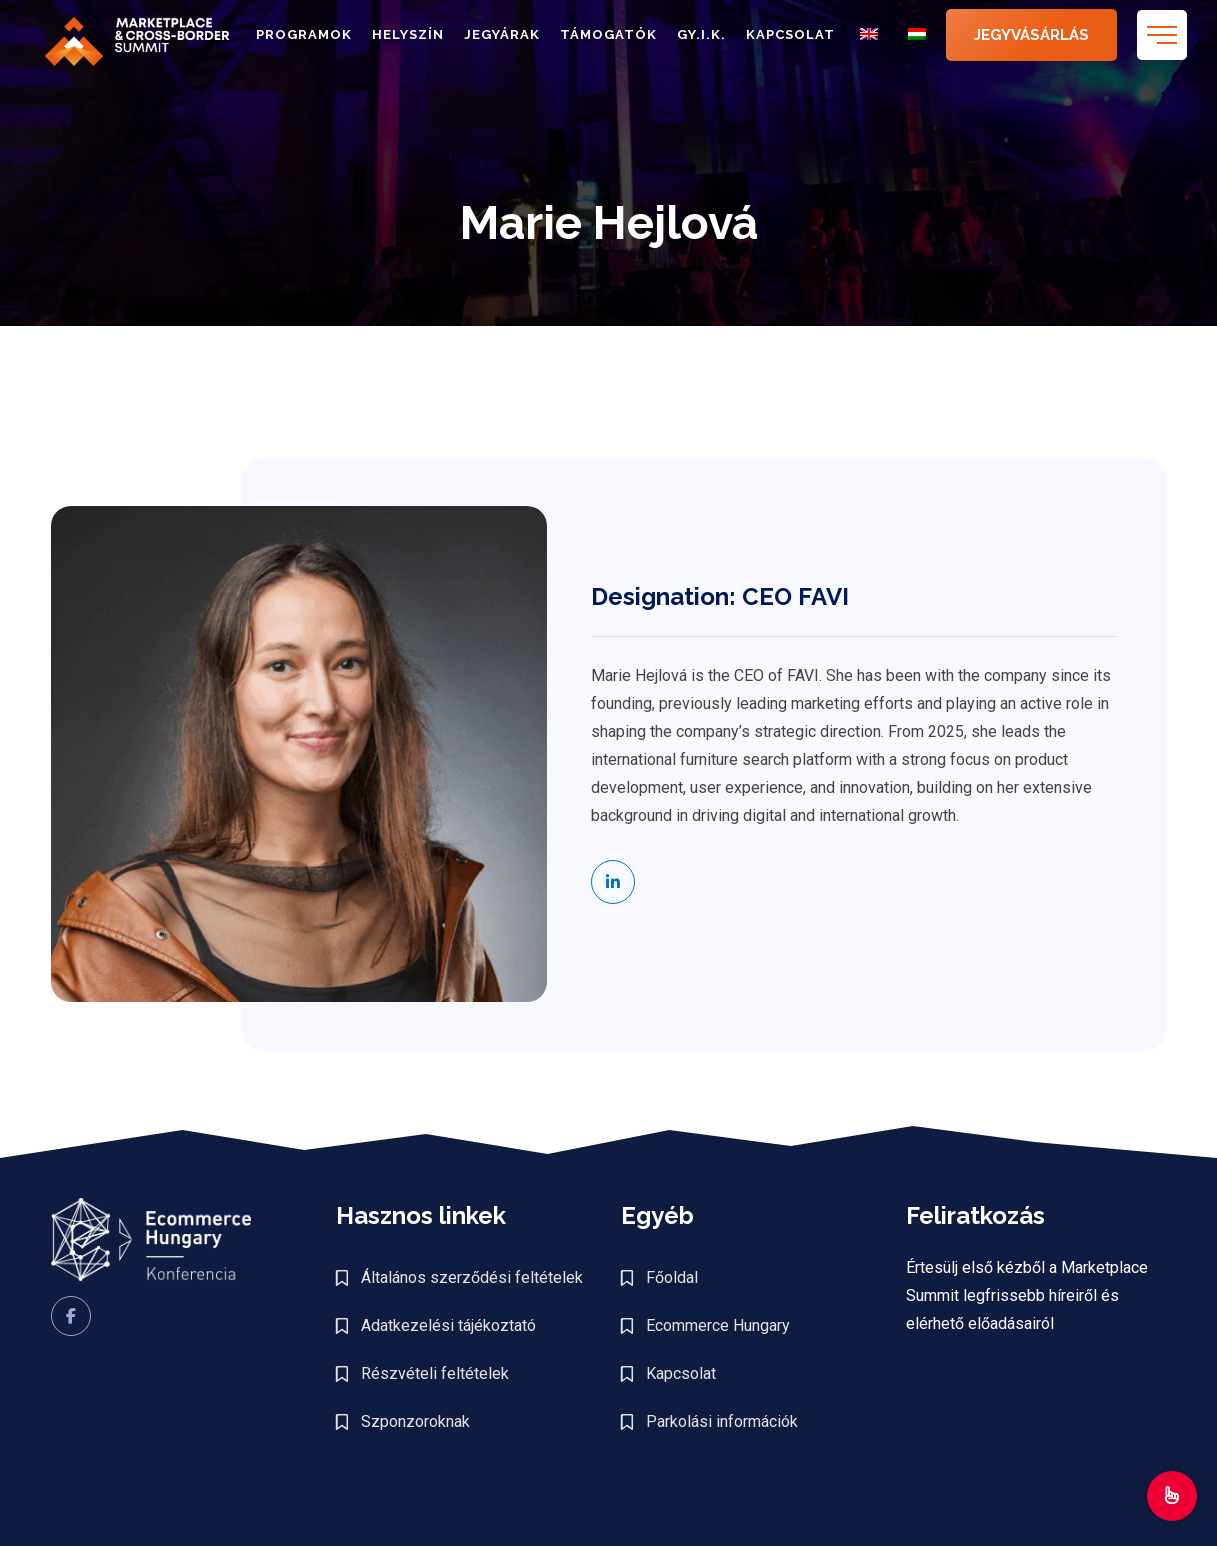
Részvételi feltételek (435, 1373)
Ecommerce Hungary (718, 1325)
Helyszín (408, 34)
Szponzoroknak (415, 1421)
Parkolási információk (722, 1421)
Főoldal (672, 1277)
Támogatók (608, 34)
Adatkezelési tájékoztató (448, 1325)
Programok (304, 34)
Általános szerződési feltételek (472, 1277)
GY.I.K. (701, 34)
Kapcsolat (790, 34)
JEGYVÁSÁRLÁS (1031, 35)
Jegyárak (502, 34)
